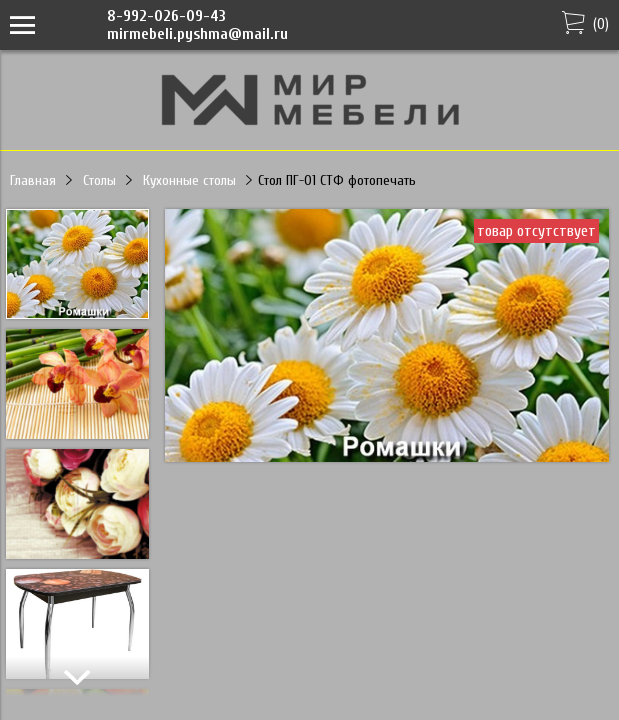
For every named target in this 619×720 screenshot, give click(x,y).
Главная (33, 180)
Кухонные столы (189, 180)
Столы (99, 180)
